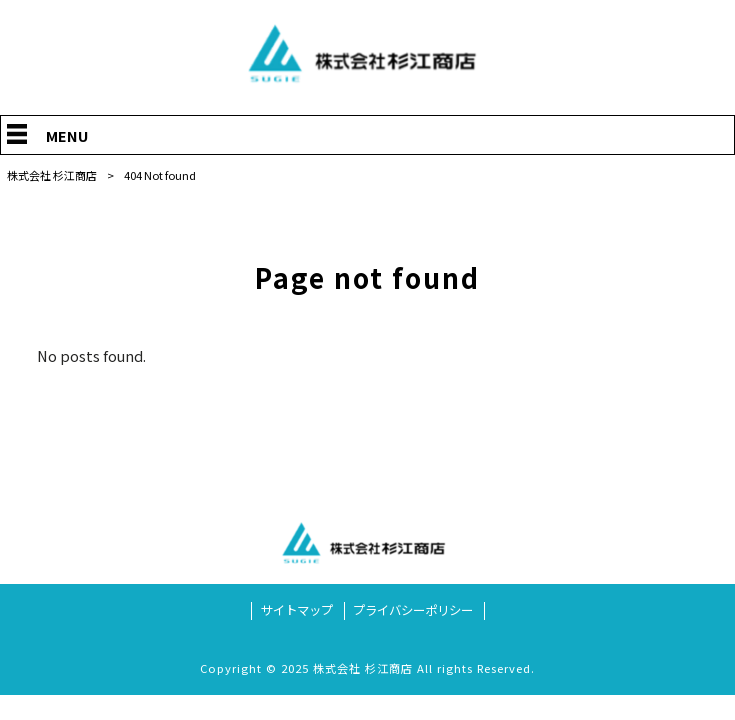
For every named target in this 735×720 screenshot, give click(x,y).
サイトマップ (297, 610)
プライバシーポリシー (413, 610)
